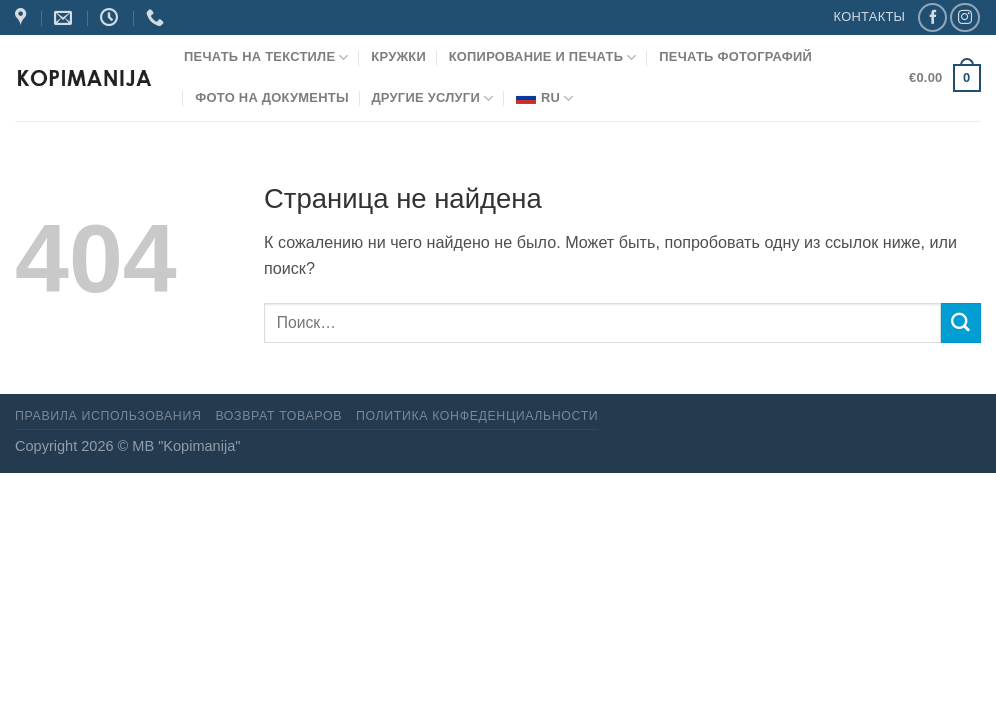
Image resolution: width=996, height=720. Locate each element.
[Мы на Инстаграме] (964, 18)
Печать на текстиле (266, 57)
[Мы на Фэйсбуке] (932, 18)
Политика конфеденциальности (477, 416)
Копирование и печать (543, 57)
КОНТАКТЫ (870, 16)
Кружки (398, 56)
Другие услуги (432, 98)
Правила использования (108, 416)
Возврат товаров (278, 416)
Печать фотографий (735, 56)
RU (545, 98)
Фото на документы (272, 97)
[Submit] (961, 323)
